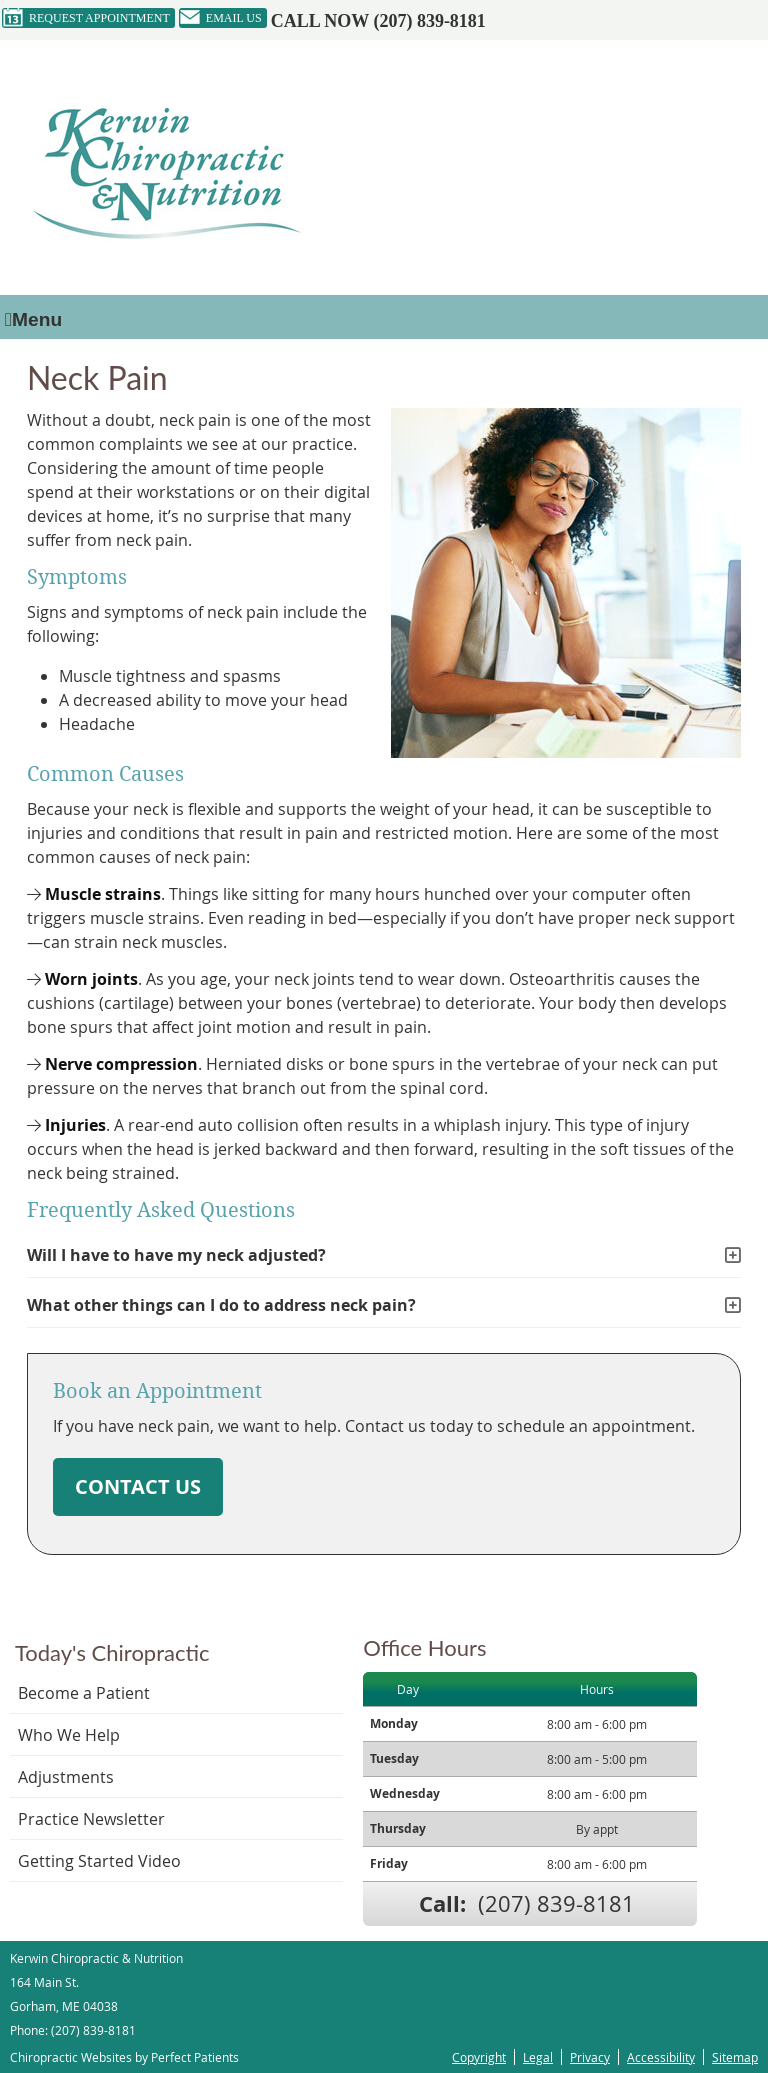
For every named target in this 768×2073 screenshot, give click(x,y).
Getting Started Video (99, 1861)
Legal (538, 2057)
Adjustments (66, 1777)
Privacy (590, 2057)
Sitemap (735, 2057)
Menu (33, 319)
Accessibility (661, 2057)
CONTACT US (138, 1486)
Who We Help (69, 1735)
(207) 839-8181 (429, 21)
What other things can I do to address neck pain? (221, 1305)
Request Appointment (86, 18)
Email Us (220, 18)
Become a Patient (84, 1693)
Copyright (479, 2057)
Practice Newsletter (91, 1819)
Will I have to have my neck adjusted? (176, 1255)
